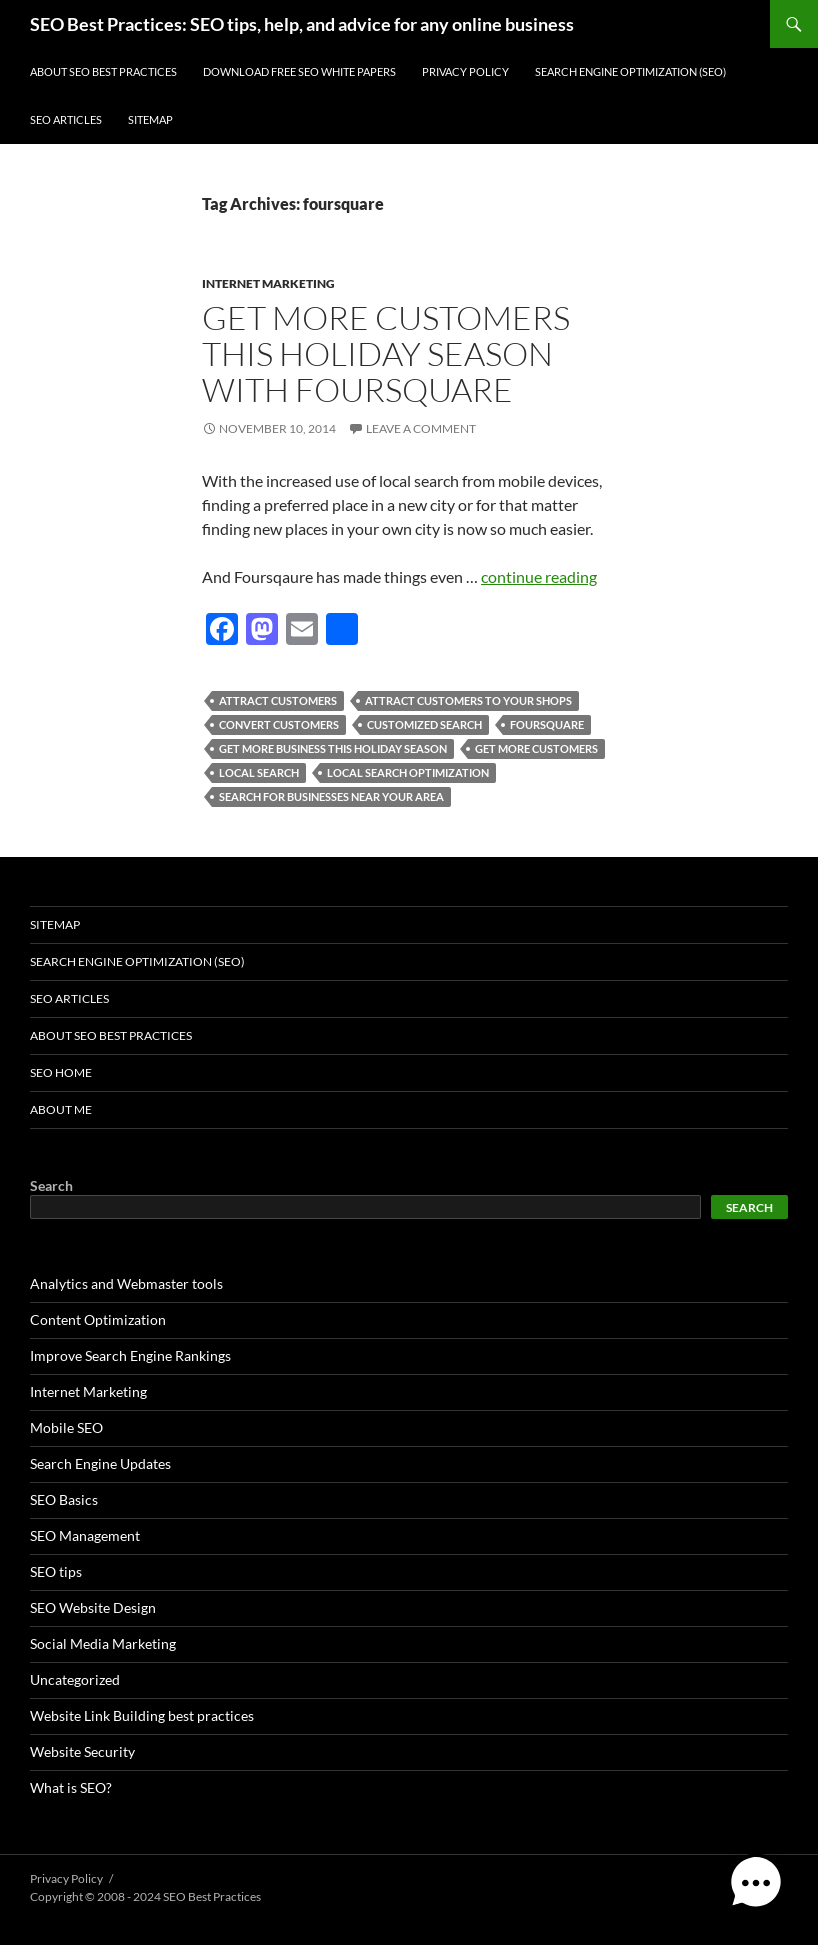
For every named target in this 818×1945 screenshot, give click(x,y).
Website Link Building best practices (142, 1715)
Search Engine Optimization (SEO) (630, 71)
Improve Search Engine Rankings (130, 1355)
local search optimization (408, 772)
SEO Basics (64, 1499)
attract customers (278, 700)
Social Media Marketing (103, 1643)
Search (51, 1185)
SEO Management (85, 1535)
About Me (61, 1109)
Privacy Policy (465, 71)
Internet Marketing (268, 283)
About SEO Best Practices (103, 71)
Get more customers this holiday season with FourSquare (386, 353)
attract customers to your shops (468, 700)
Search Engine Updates (100, 1463)
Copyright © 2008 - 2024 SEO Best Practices (145, 1896)
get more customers (536, 748)
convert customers (279, 724)
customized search (424, 724)
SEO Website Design (93, 1607)
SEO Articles (66, 119)
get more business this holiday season (333, 748)
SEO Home (61, 1072)
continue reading (539, 576)
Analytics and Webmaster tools (126, 1283)
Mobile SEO (66, 1427)
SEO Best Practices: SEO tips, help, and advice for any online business (302, 24)
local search (259, 772)
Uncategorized (75, 1679)
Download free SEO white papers (299, 71)
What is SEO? (71, 1787)
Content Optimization (98, 1319)
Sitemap (150, 119)
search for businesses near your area (331, 796)
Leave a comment (421, 428)
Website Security (82, 1751)
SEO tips (56, 1571)
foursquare (547, 724)
